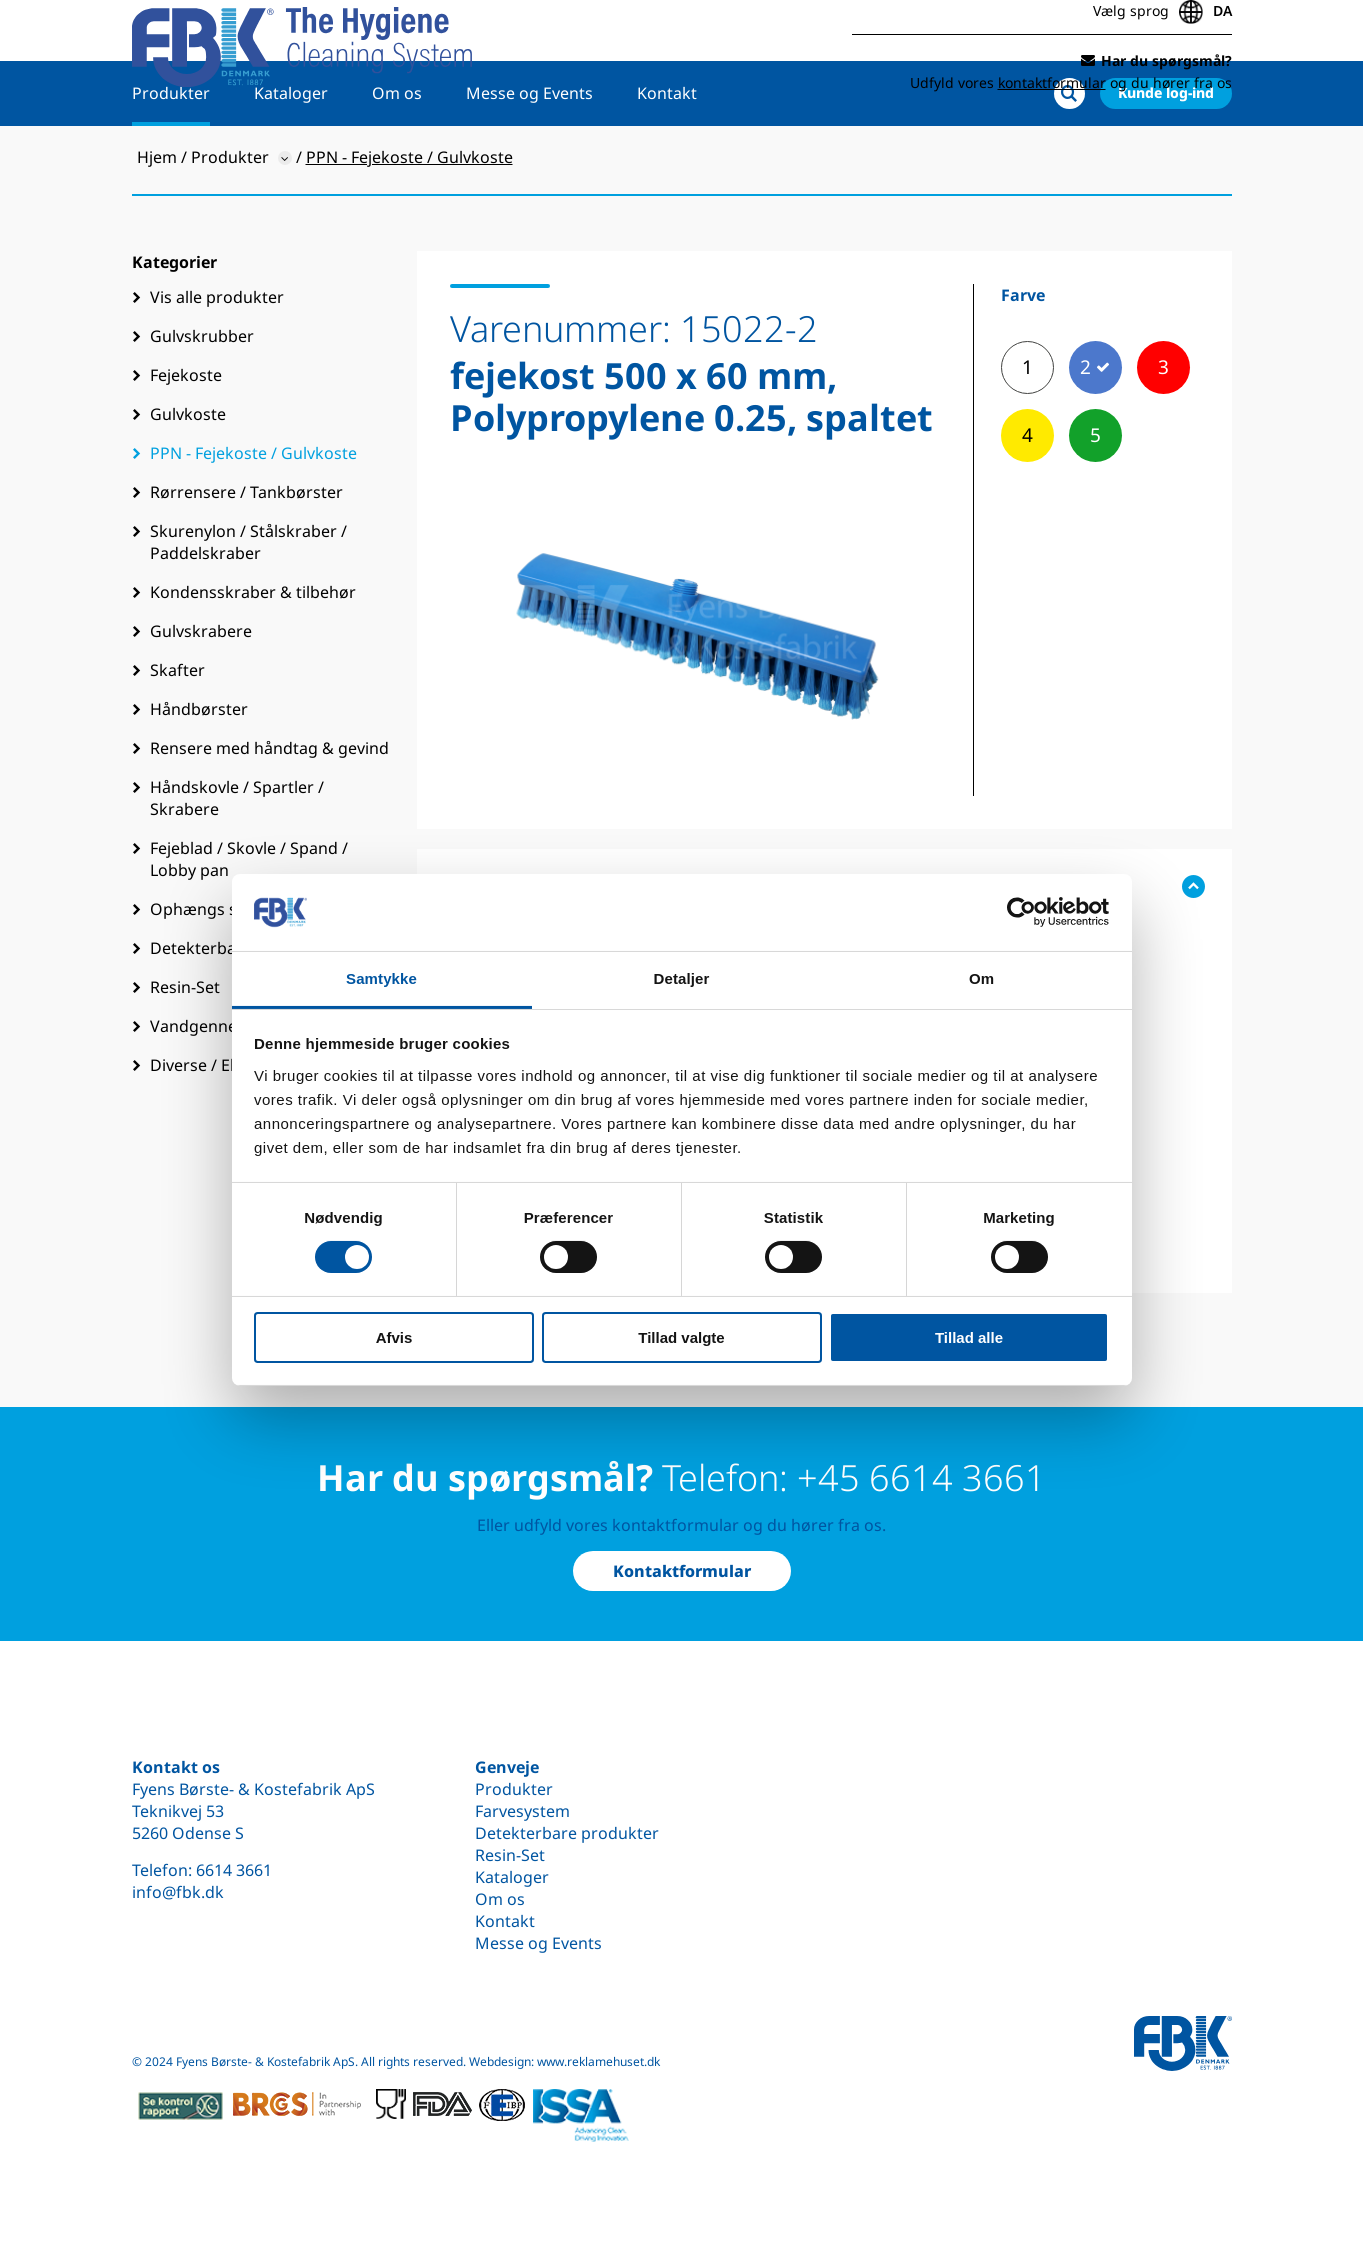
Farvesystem (522, 1811)
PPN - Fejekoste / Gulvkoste (253, 517)
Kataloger (291, 157)
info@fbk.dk (178, 1892)
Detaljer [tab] (682, 978)
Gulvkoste (188, 478)
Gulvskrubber (202, 400)
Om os (397, 157)
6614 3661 (234, 1870)
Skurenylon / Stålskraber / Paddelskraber (248, 606)
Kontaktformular (682, 1571)
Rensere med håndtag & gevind (269, 812)
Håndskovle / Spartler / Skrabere (237, 862)
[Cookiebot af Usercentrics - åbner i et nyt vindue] (1021, 912)
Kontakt (667, 157)
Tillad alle (969, 1337)
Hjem (157, 221)
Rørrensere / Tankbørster (246, 556)
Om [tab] (981, 978)
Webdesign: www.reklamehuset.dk (564, 2061)
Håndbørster (199, 773)
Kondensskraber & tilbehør (253, 656)
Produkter (171, 157)
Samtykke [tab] (381, 978)
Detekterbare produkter (567, 1833)
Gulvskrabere (201, 695)
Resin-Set (510, 1855)
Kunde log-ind (1166, 156)
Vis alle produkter (217, 361)
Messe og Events (529, 157)
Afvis (394, 1337)
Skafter (177, 734)
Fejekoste (186, 439)
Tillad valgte (681, 1337)
